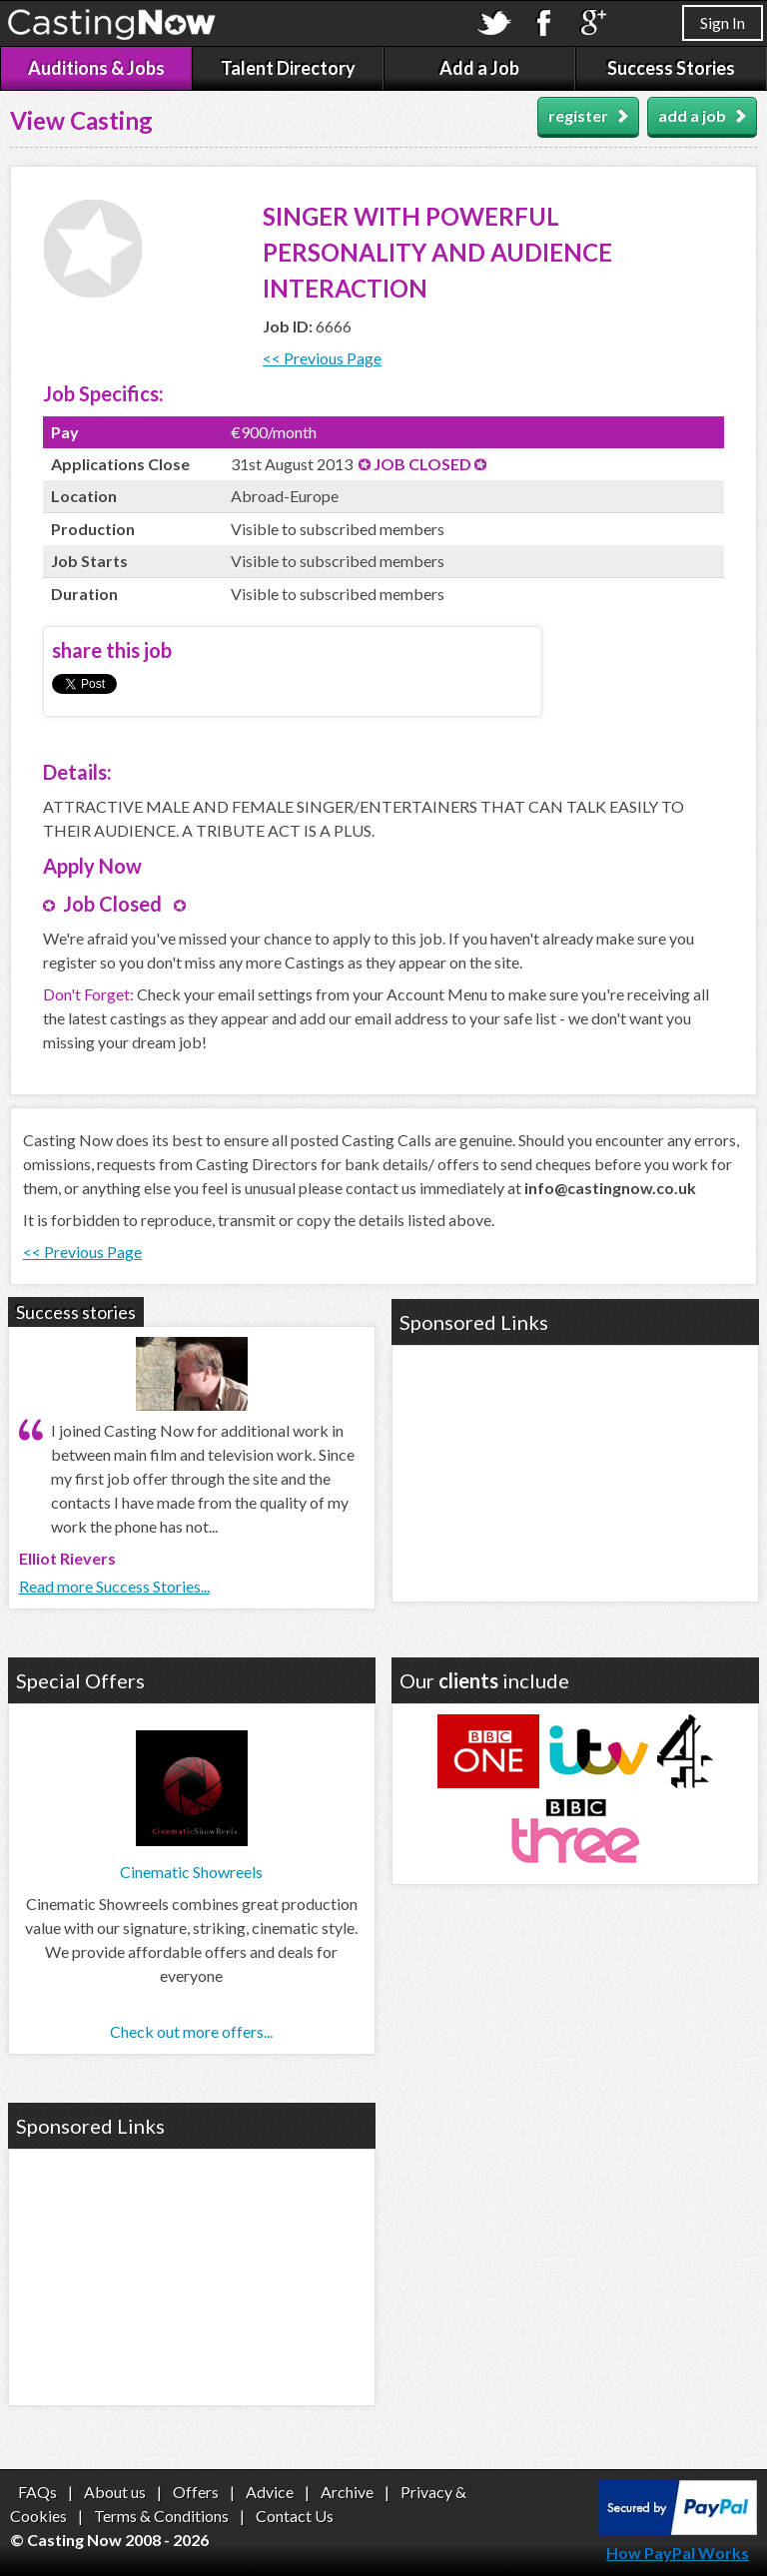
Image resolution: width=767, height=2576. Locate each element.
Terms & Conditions (161, 2515)
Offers (196, 2491)
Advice (270, 2491)
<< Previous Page (322, 357)
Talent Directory (288, 68)
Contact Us (295, 2515)
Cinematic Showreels (191, 1871)
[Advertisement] (575, 1471)
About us (115, 2491)
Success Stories (671, 68)
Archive (347, 2491)
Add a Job (479, 68)
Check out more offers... (191, 2031)
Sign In (722, 22)
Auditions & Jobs (96, 68)
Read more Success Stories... (114, 1586)
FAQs (37, 2491)
